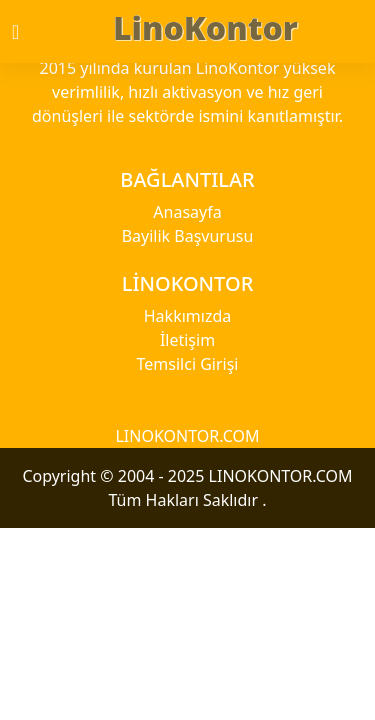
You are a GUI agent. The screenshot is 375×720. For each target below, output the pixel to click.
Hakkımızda (187, 316)
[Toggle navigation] (33, 32)
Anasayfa (187, 212)
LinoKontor (205, 27)
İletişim (187, 340)
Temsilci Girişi (188, 364)
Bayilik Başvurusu (188, 236)
